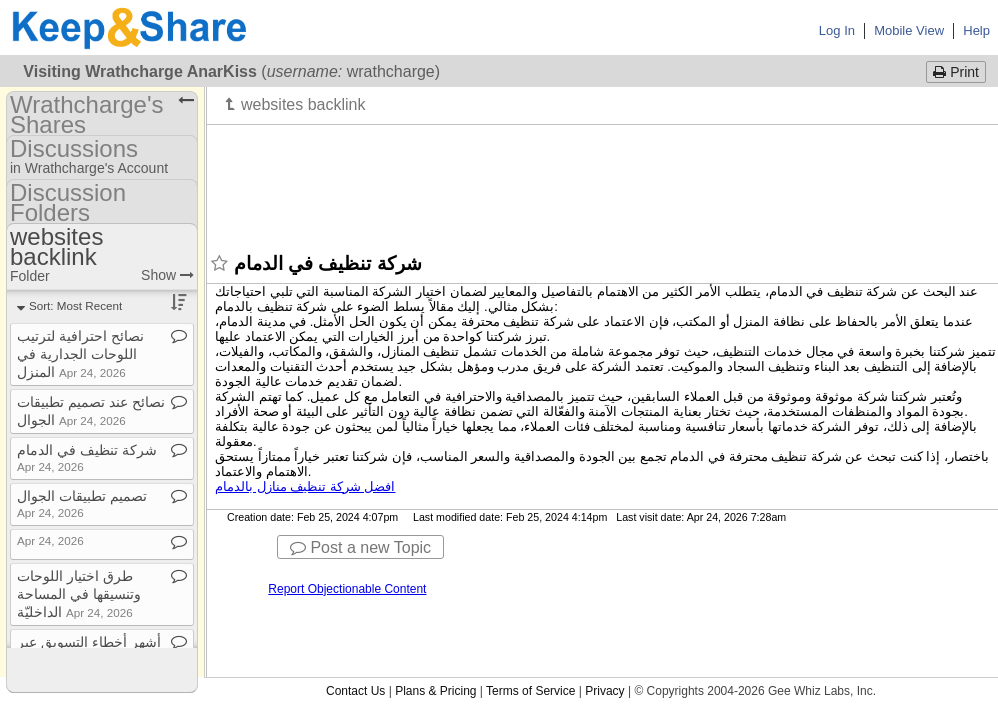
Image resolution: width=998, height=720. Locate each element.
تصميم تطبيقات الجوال (82, 503)
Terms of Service (530, 691)
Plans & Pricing (435, 691)
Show (167, 275)
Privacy (604, 691)
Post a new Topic (360, 547)
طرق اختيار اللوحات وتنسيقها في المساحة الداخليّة (79, 594)
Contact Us (355, 691)
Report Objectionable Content (347, 589)
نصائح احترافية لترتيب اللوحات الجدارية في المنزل (80, 354)
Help (976, 30)
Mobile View (909, 30)
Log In (837, 30)
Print (956, 72)
